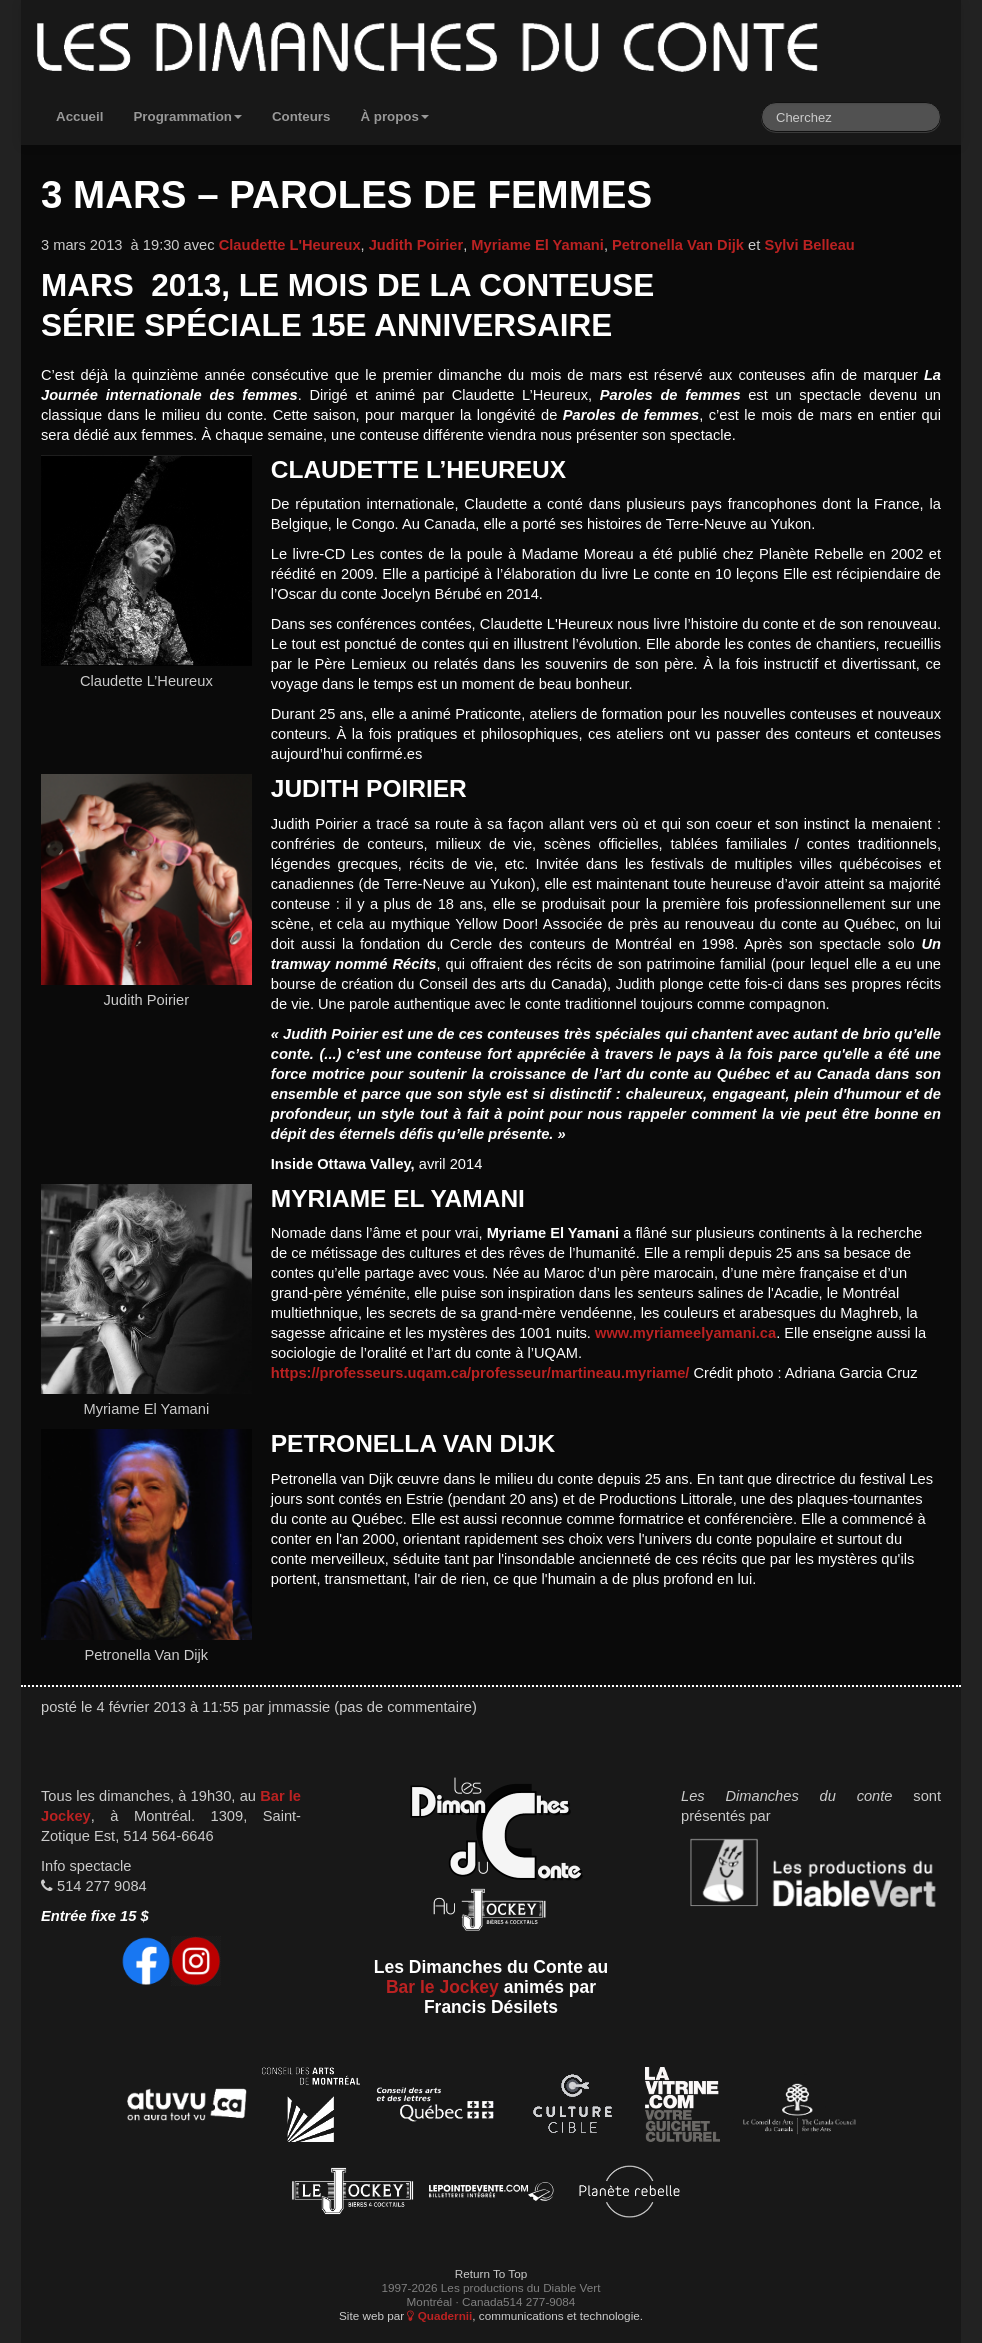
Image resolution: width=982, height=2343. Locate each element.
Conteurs (301, 116)
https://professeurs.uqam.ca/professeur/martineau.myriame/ (480, 1373)
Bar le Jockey (442, 1987)
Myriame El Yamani (537, 245)
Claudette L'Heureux (290, 245)
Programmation (187, 116)
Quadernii (439, 2315)
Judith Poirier (416, 245)
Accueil (79, 116)
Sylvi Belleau (809, 245)
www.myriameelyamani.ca (685, 1333)
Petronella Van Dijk (678, 245)
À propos (394, 116)
